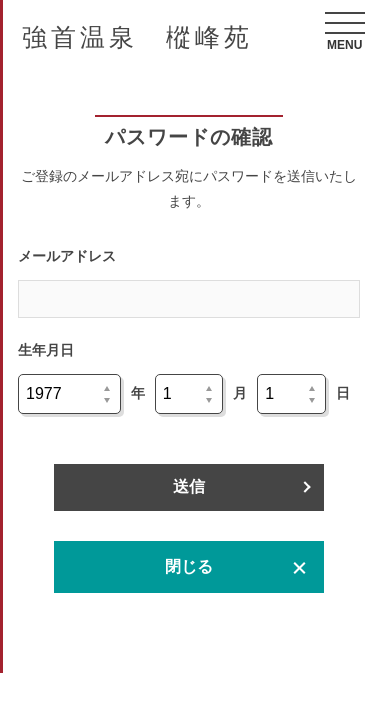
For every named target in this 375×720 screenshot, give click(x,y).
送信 (189, 486)
